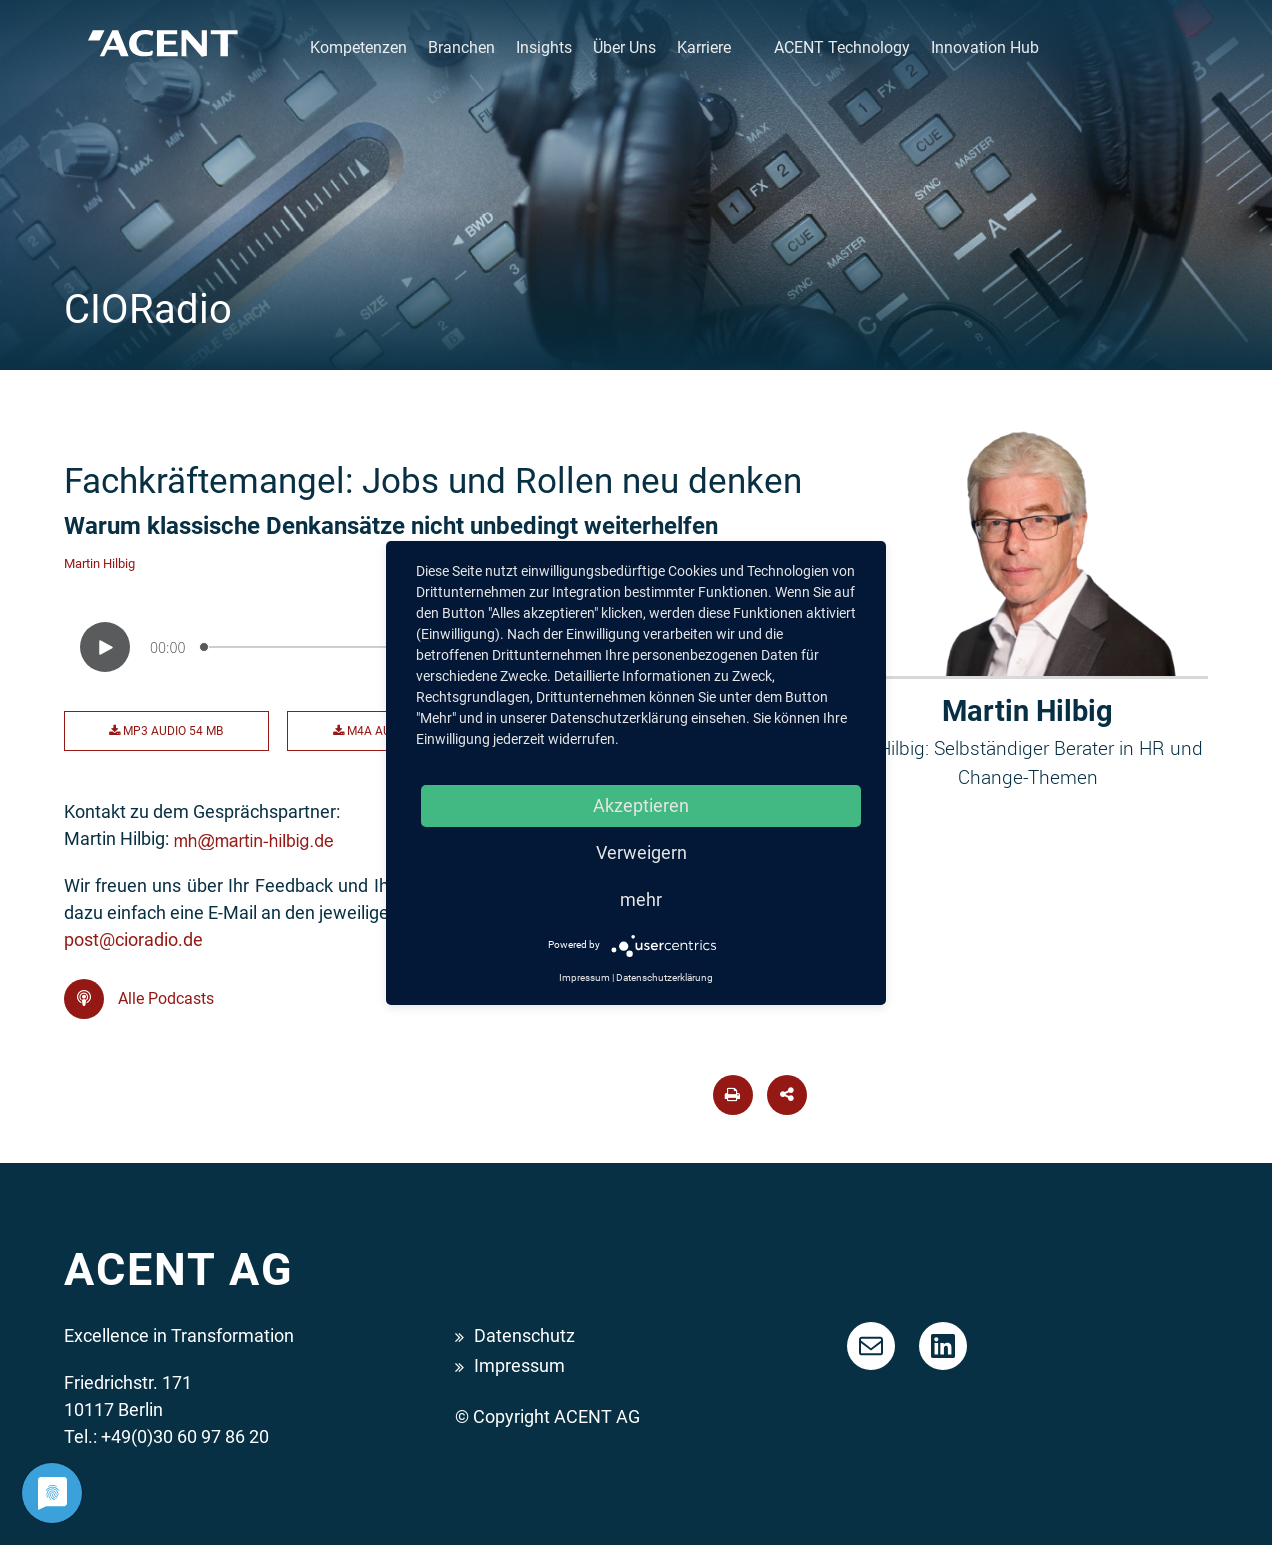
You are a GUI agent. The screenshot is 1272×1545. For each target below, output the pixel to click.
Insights (544, 47)
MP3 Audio (166, 731)
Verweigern (641, 852)
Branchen (461, 47)
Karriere (704, 47)
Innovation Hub (985, 47)
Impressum (519, 1365)
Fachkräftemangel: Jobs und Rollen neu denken (433, 481)
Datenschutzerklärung (664, 977)
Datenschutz (524, 1335)
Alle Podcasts (139, 999)
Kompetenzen (358, 47)
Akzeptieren (641, 805)
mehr (641, 899)
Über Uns (624, 47)
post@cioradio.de (133, 939)
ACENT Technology (842, 47)
